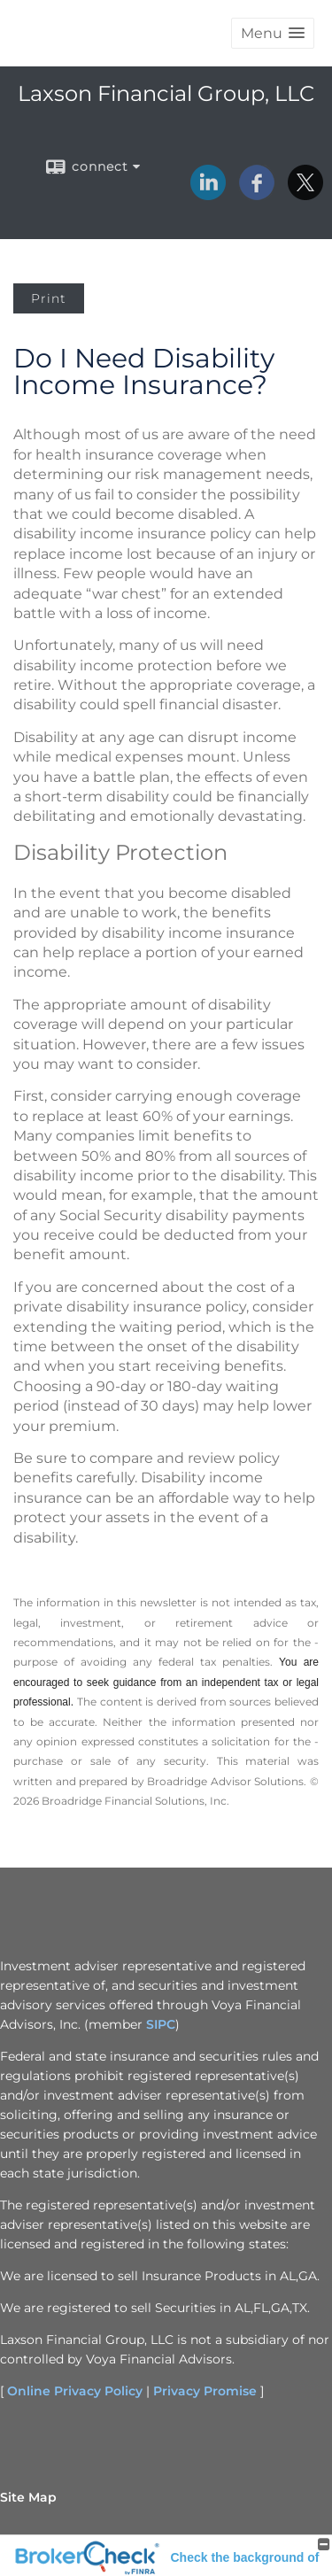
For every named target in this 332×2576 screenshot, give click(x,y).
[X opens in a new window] (305, 194)
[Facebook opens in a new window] (256, 194)
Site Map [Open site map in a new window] (28, 2497)
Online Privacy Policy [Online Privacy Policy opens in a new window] (75, 2391)
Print (48, 298)
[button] (272, 33)
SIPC (160, 2024)
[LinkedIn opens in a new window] (208, 194)
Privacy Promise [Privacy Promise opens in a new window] (205, 2391)
